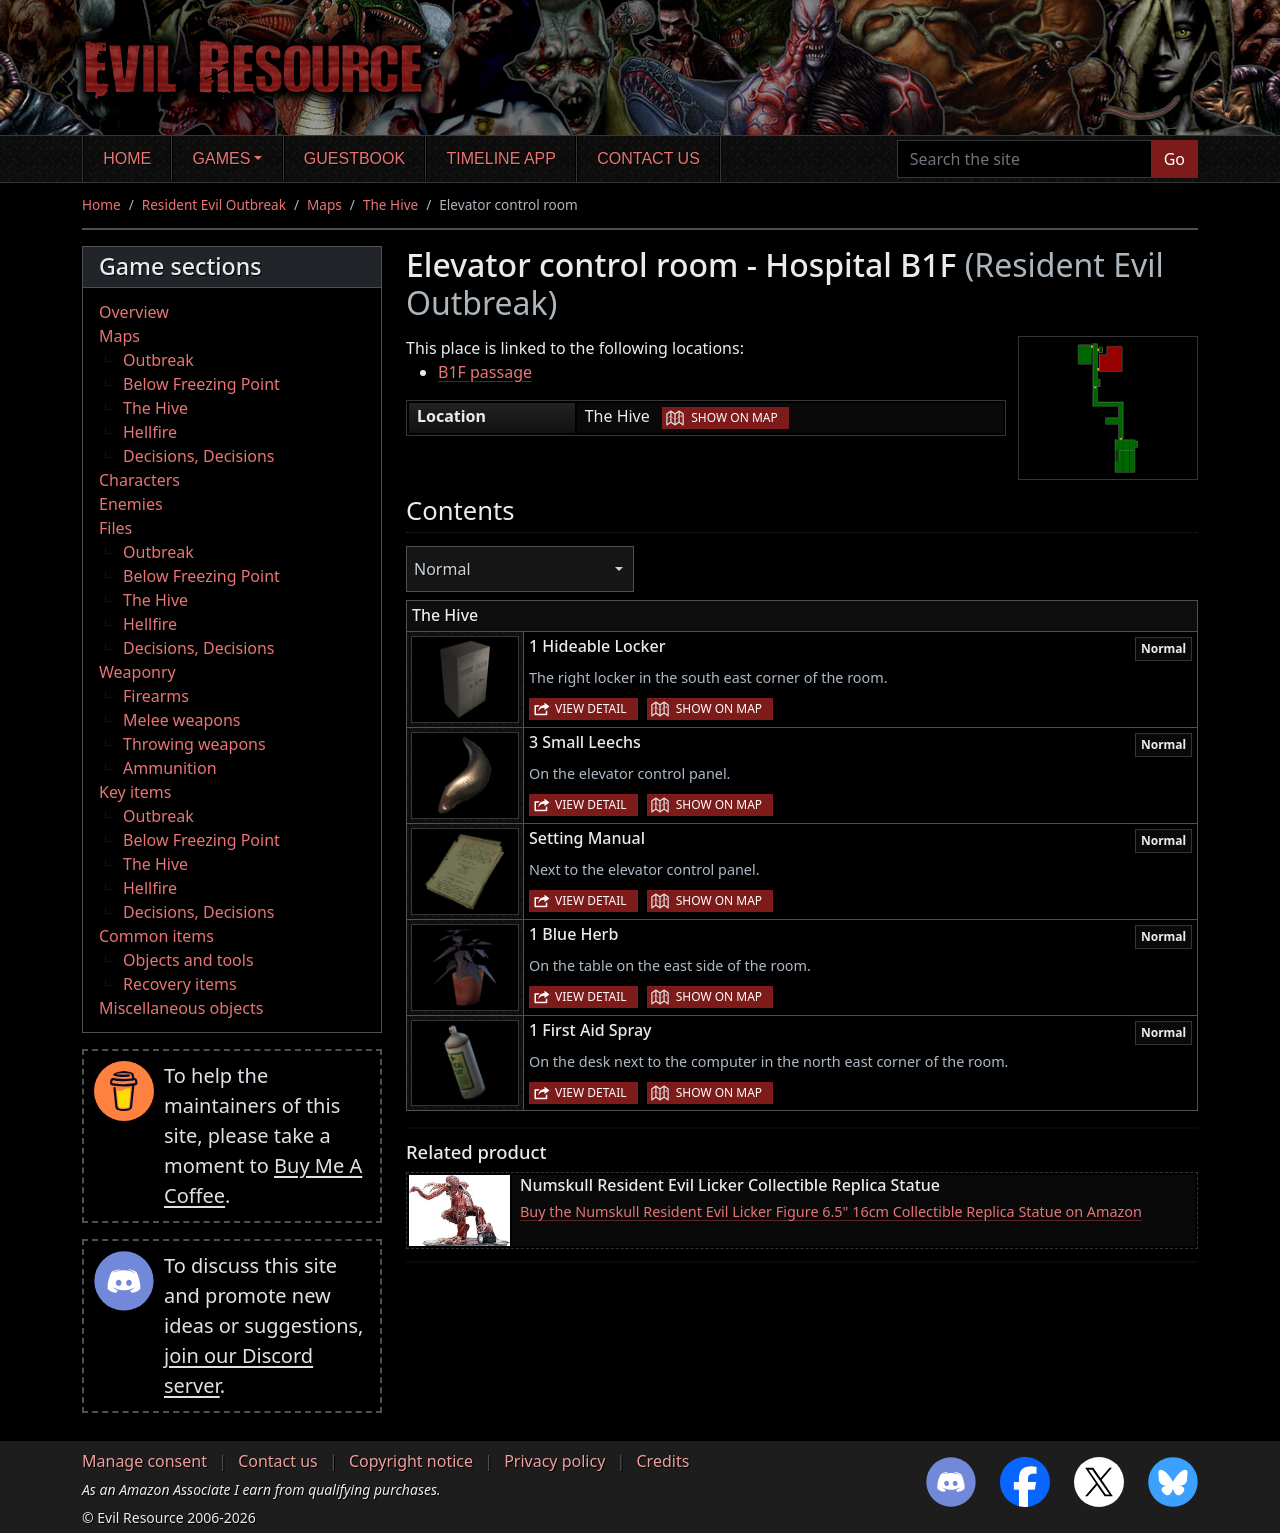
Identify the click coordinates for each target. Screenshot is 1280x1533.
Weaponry (137, 672)
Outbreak (158, 360)
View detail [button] (591, 708)
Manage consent (144, 1461)
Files (115, 528)
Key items (135, 792)
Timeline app (501, 158)
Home (127, 158)
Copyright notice (411, 1461)
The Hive (390, 204)
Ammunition (170, 768)
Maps (324, 204)
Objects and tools (188, 960)
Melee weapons (182, 720)
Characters (139, 480)
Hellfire (150, 432)
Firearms (156, 696)
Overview (134, 312)
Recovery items (180, 984)
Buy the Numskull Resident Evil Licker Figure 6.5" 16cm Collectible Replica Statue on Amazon (831, 1211)
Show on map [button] (734, 417)
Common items (156, 936)
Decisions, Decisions (199, 456)
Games (222, 158)
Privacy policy (554, 1461)
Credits (662, 1461)
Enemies (131, 504)
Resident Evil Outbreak (214, 204)
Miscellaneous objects (181, 1008)
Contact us (648, 158)
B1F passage (485, 372)
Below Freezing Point (201, 384)
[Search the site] (1024, 159)
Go (1174, 159)
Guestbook (354, 158)
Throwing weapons (194, 744)
